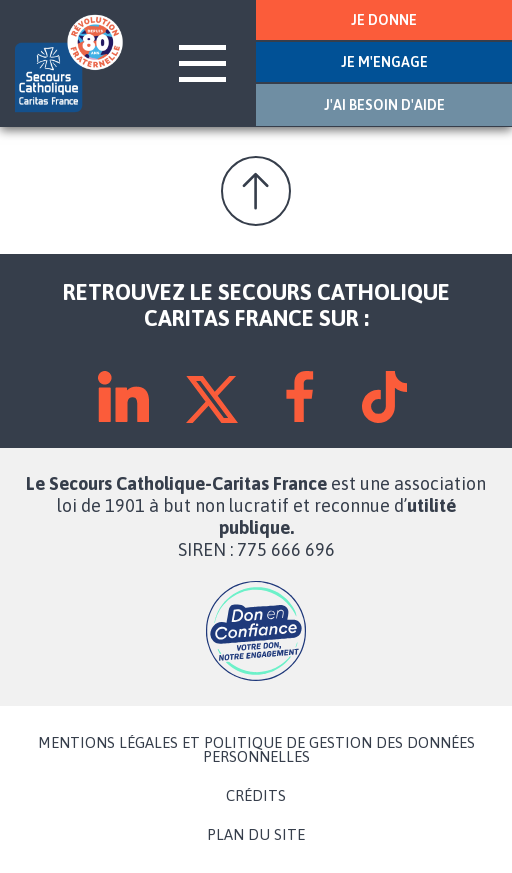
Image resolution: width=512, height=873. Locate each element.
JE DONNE (384, 20)
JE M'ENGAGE (384, 62)
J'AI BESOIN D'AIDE (384, 105)
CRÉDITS (256, 796)
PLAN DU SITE (256, 835)
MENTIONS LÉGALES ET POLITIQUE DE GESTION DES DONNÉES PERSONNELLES (256, 750)
